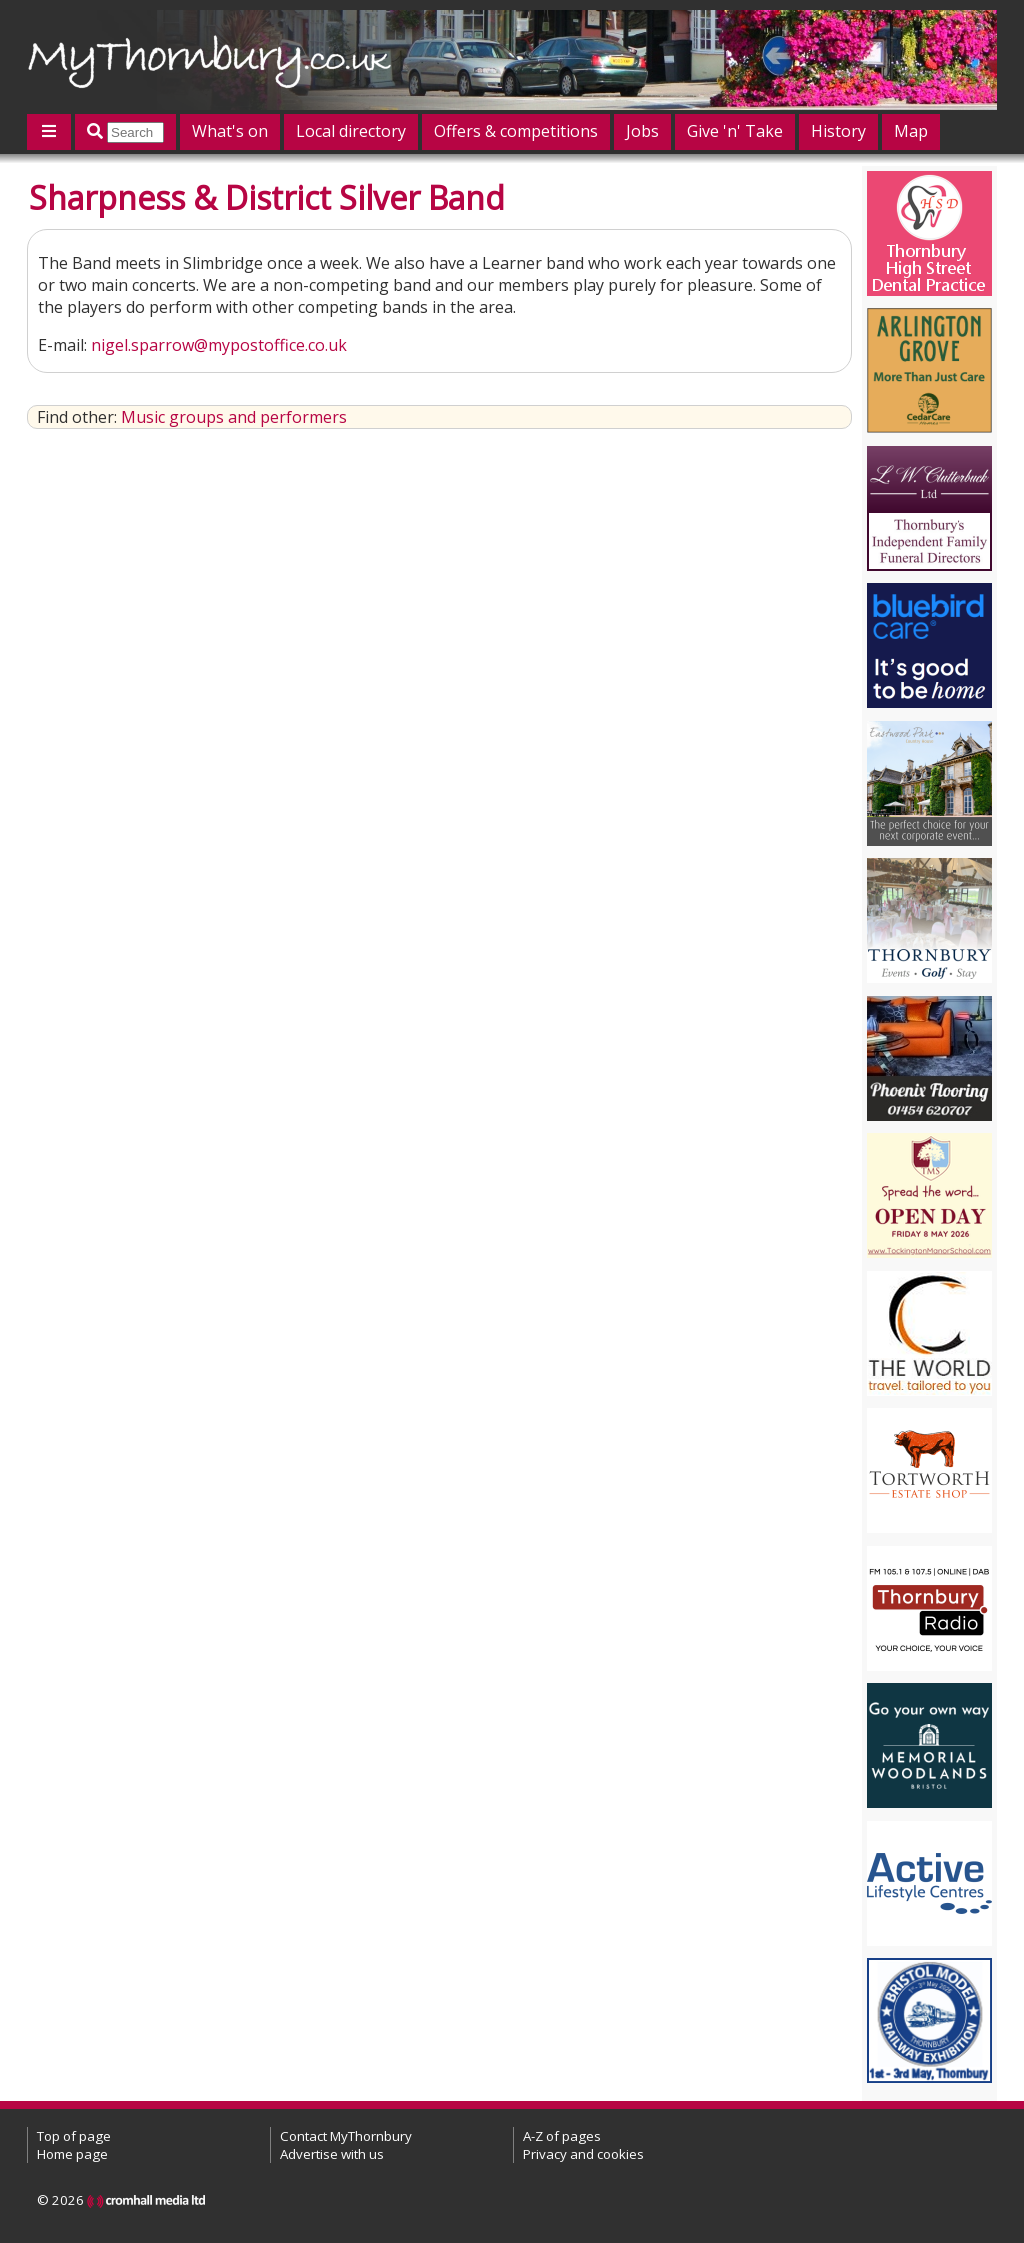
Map (911, 131)
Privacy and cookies (583, 2154)
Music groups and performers (234, 417)
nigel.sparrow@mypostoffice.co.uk (219, 345)
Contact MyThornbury (346, 2136)
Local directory (351, 131)
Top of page (74, 2136)
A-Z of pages (562, 2136)
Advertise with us (332, 2154)
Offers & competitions (516, 131)
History (838, 131)
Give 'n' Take (735, 131)
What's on (230, 131)
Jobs (642, 131)
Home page (72, 2154)
